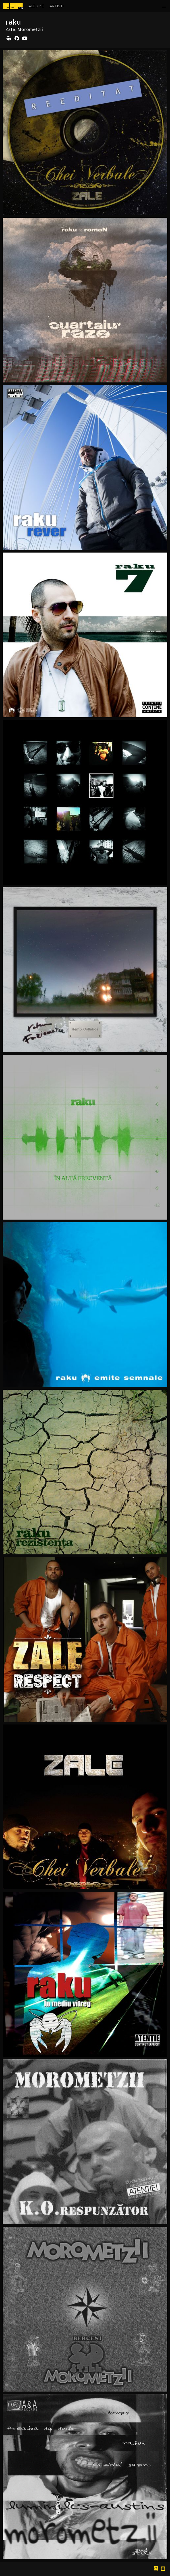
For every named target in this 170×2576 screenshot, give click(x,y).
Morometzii (30, 29)
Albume (36, 6)
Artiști (56, 6)
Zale (10, 29)
